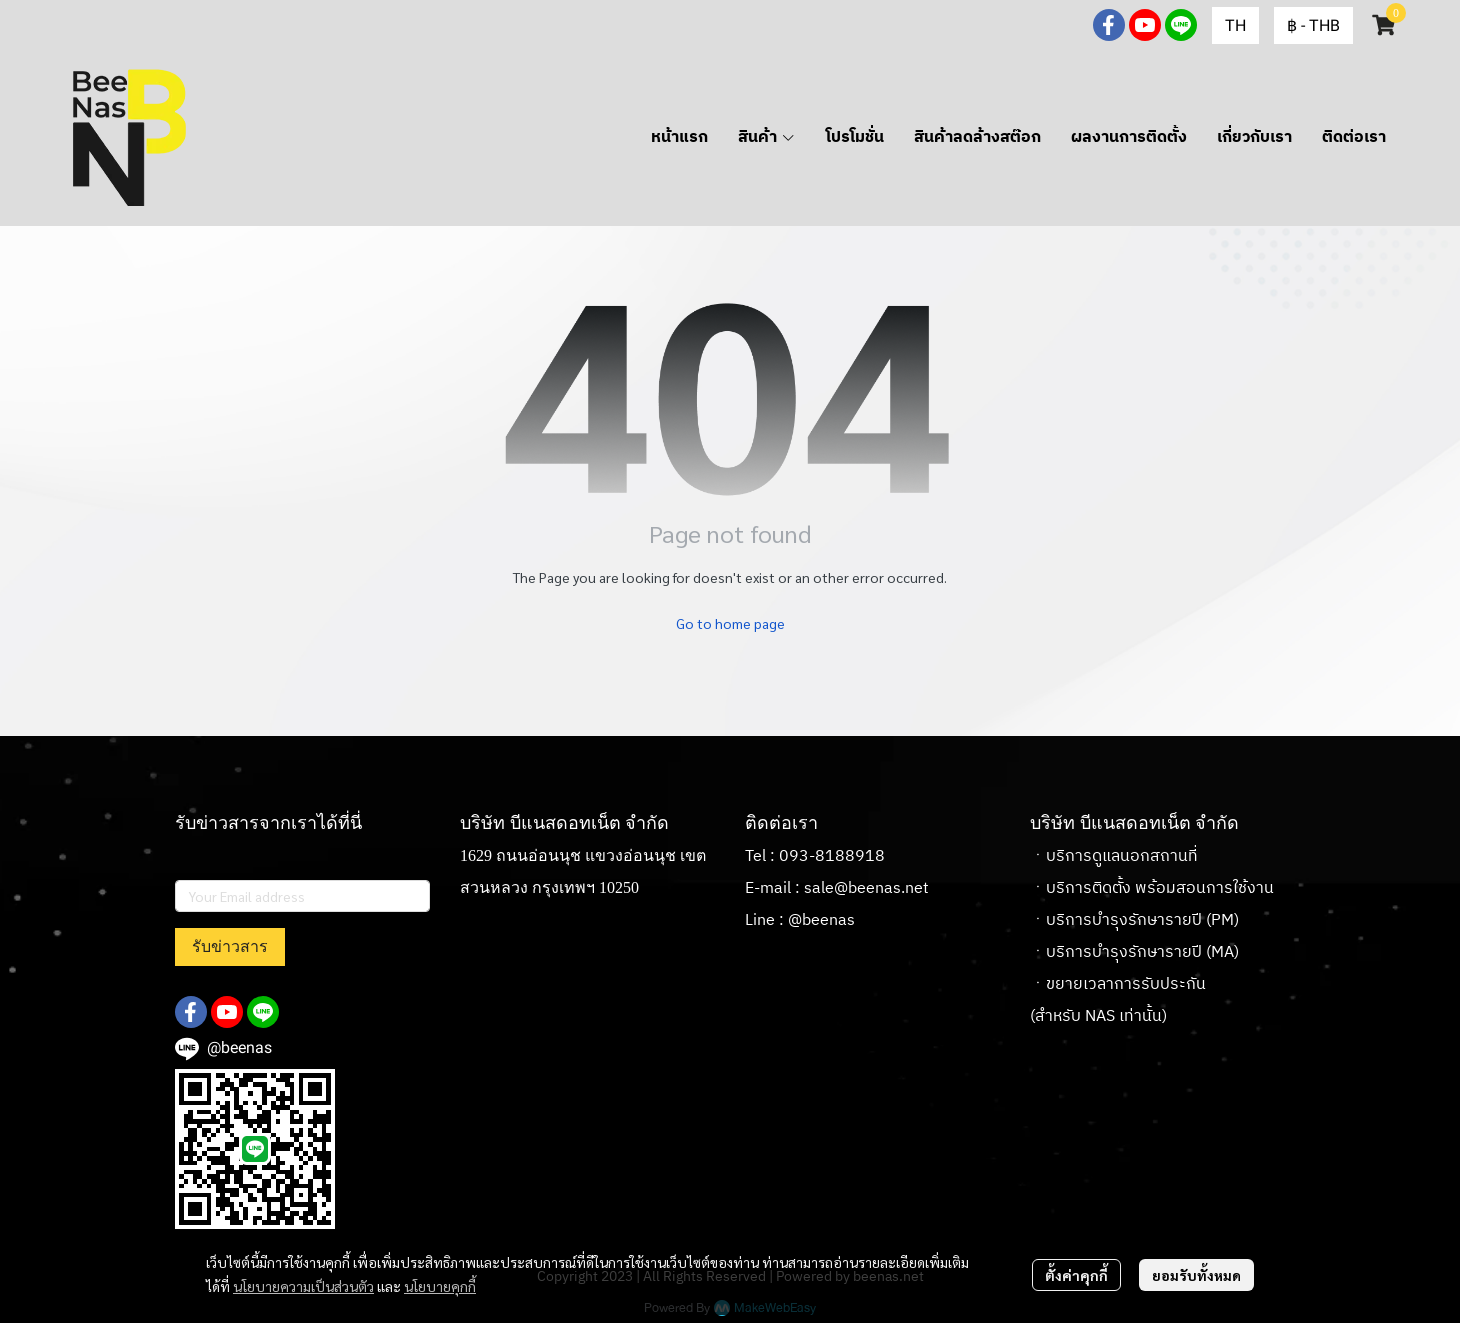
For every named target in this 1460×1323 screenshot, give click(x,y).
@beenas (821, 920)
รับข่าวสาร (230, 946)
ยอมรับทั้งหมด (1196, 1275)
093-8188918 (832, 856)
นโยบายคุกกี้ (440, 1286)
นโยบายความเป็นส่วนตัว (303, 1286)
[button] (1235, 25)
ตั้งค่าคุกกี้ (1076, 1275)
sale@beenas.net (866, 888)
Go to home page (730, 623)
